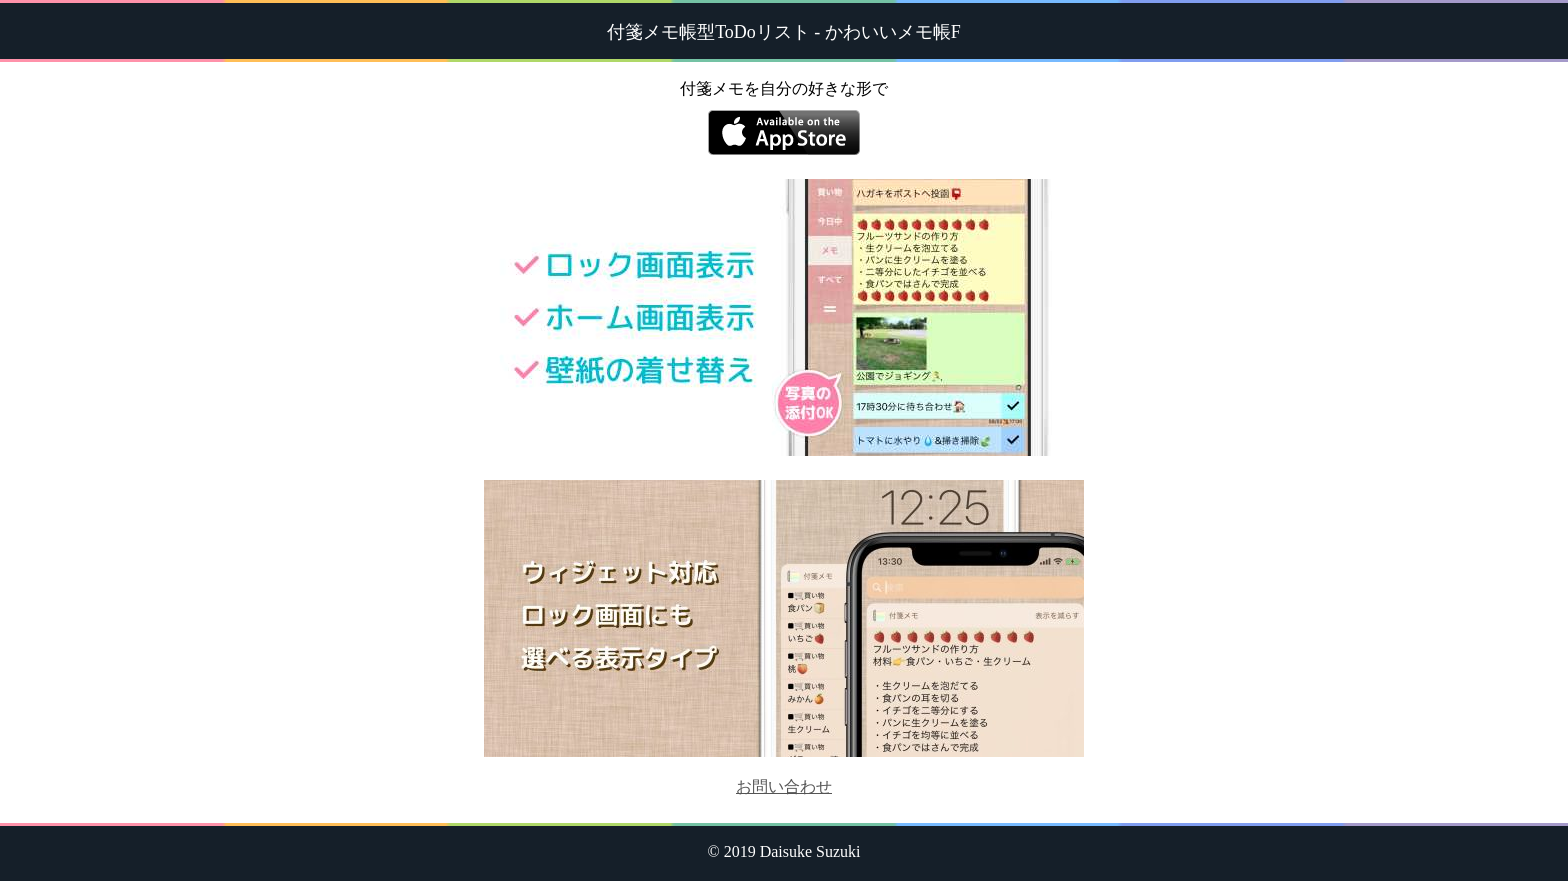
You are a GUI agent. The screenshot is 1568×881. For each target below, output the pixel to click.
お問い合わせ (784, 786)
